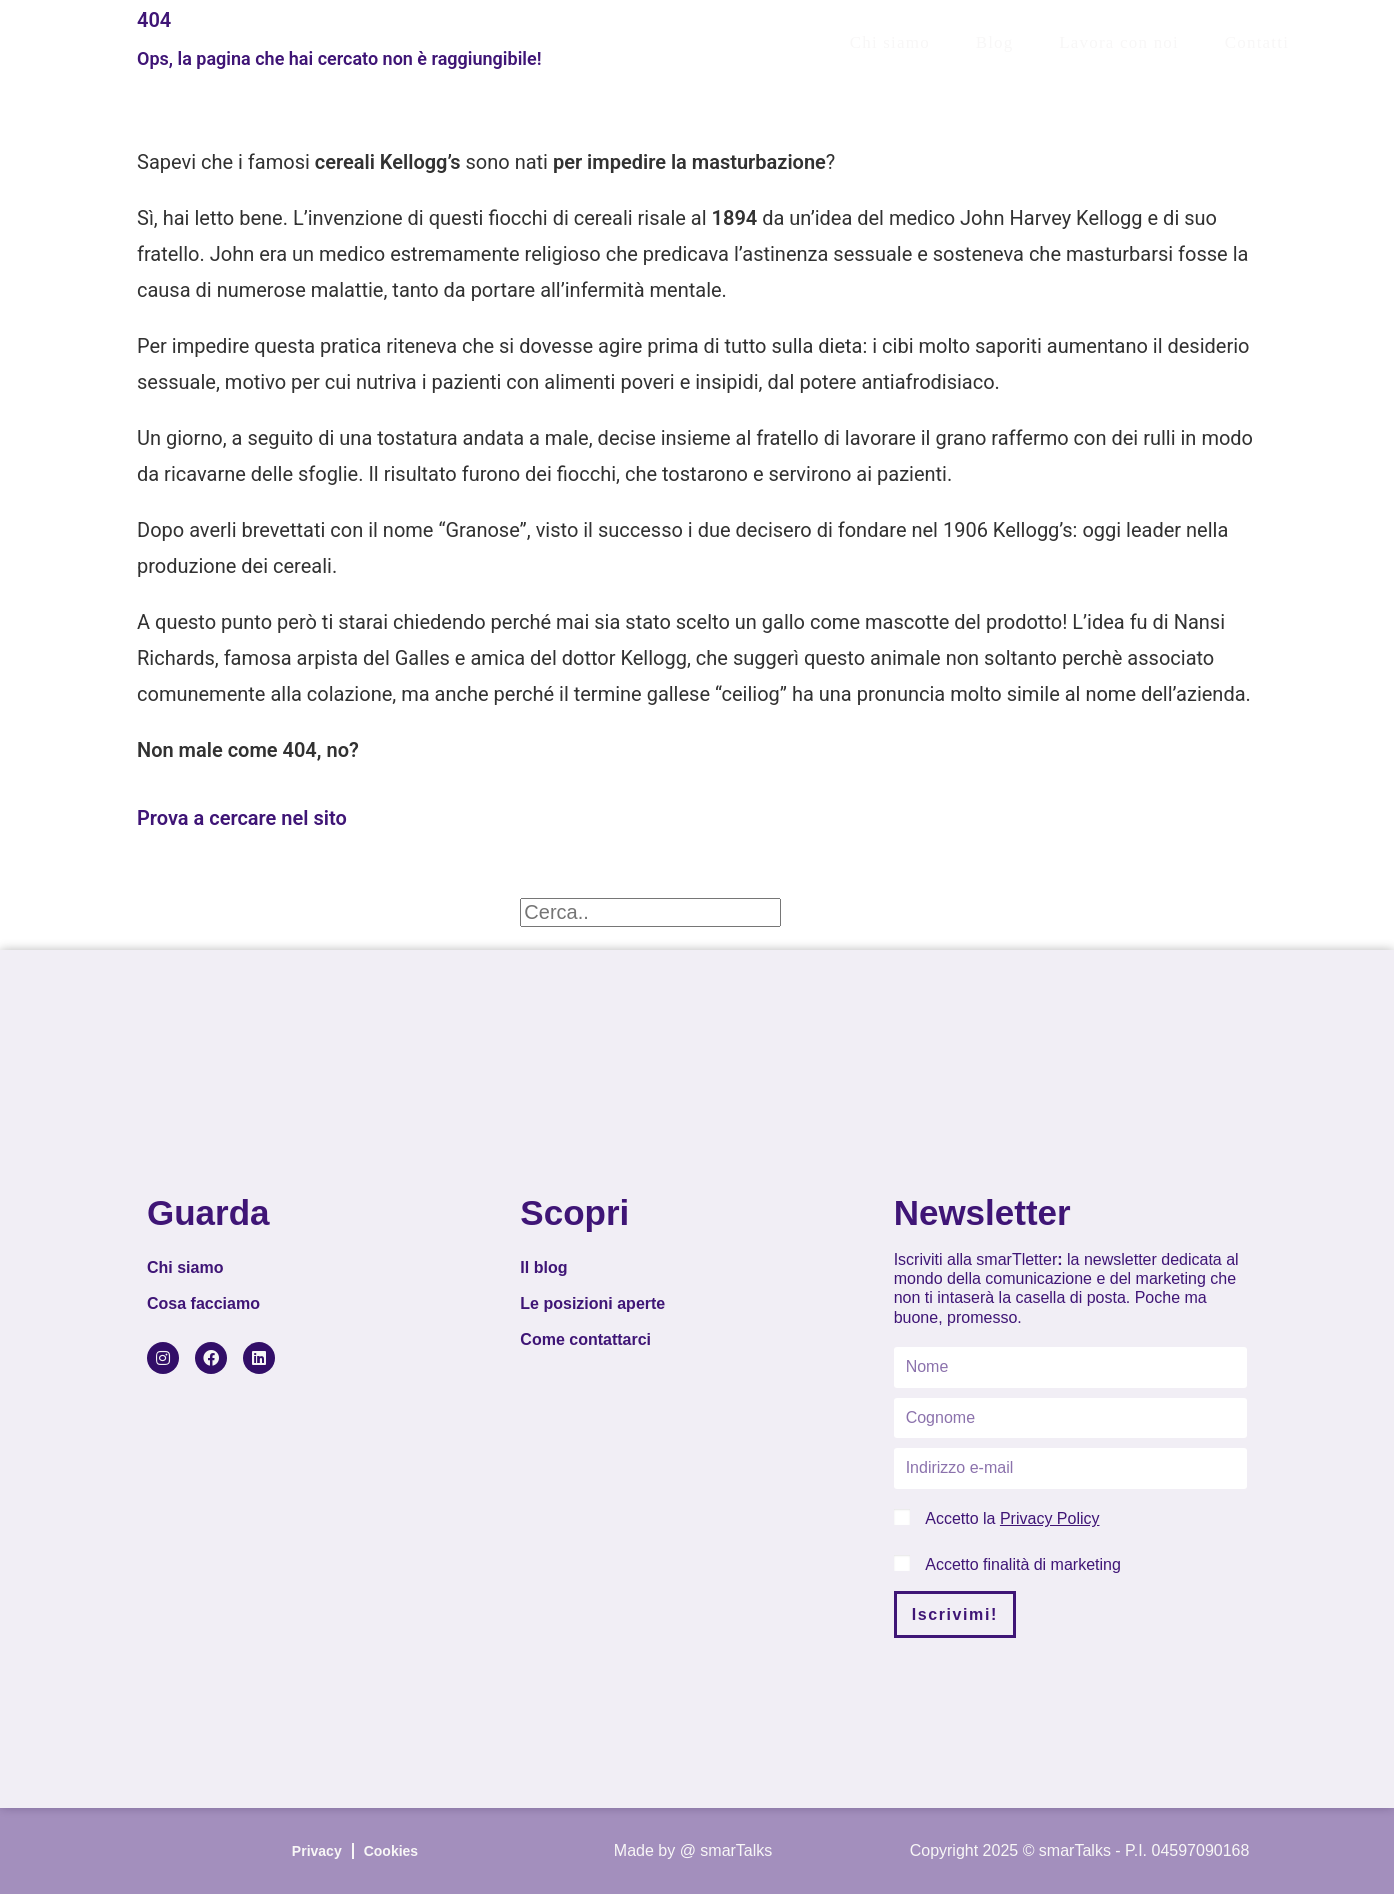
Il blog (543, 1267)
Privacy (317, 1851)
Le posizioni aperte (592, 1303)
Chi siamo (185, 1267)
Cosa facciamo (203, 1303)
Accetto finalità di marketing (1023, 1564)
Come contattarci (585, 1339)
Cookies (391, 1851)
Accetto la (1012, 1518)
